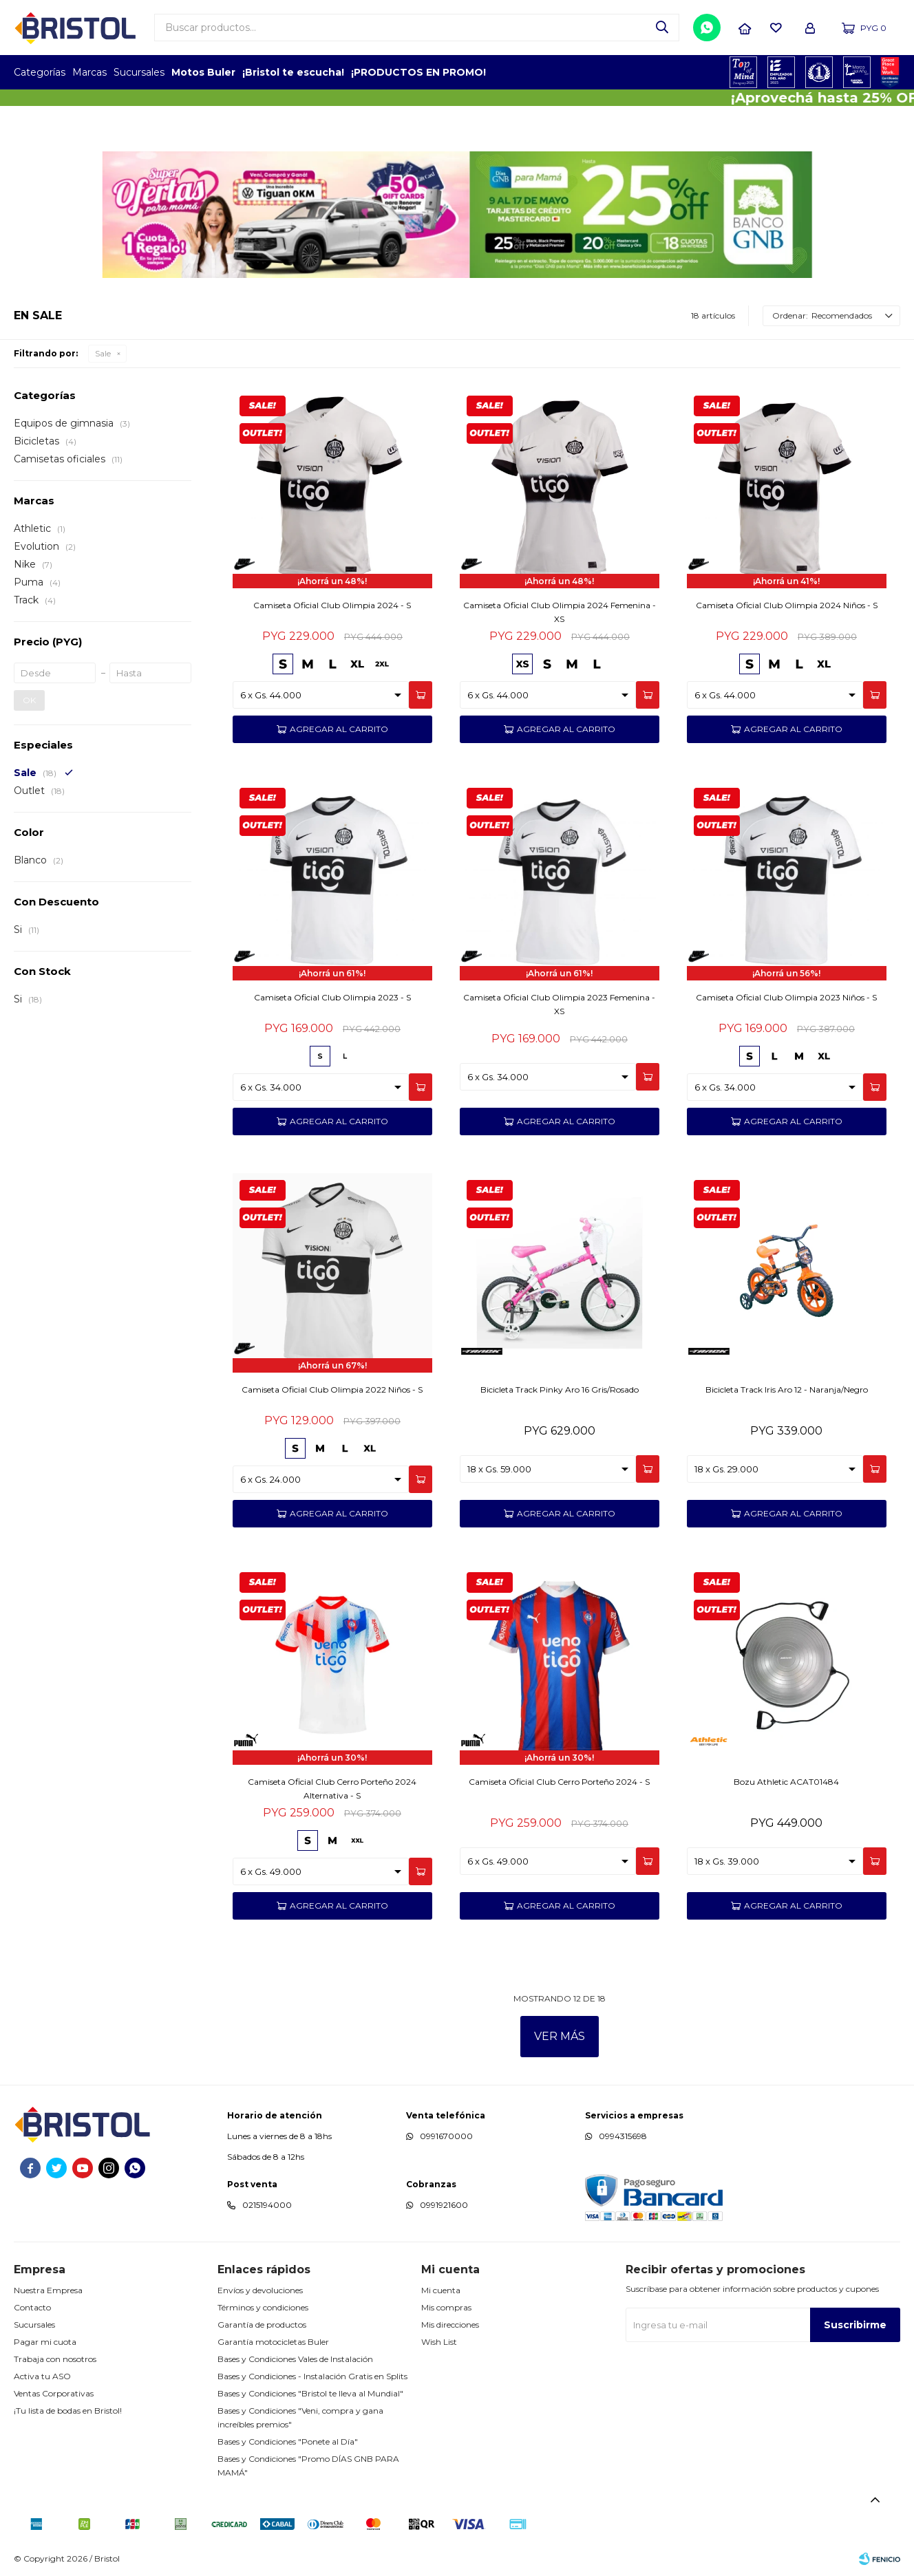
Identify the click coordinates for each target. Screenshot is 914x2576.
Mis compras (446, 2307)
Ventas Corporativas (54, 2393)
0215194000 (267, 2205)
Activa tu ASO (42, 2376)
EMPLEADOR (781, 72)
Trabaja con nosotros (55, 2359)
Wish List (439, 2342)
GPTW (890, 72)
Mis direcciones (450, 2324)
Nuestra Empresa (48, 2290)
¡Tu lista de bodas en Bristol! (68, 2410)
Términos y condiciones (262, 2307)
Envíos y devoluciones (260, 2290)
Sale (103, 353)
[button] (662, 27)
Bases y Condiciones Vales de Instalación (295, 2359)
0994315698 (623, 2136)
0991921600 (444, 2205)
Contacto (32, 2307)
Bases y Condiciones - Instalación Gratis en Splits (312, 2376)
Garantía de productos (261, 2324)
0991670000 (446, 2136)
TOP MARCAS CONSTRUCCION (819, 72)
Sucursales (139, 72)
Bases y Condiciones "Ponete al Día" (287, 2441)
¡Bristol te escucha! (293, 72)
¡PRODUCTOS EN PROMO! (418, 72)
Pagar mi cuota (45, 2342)
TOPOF (743, 72)
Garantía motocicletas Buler (273, 2342)
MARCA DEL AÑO (857, 72)
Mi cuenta (440, 2290)
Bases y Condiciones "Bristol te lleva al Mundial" (310, 2393)
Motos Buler (203, 72)
